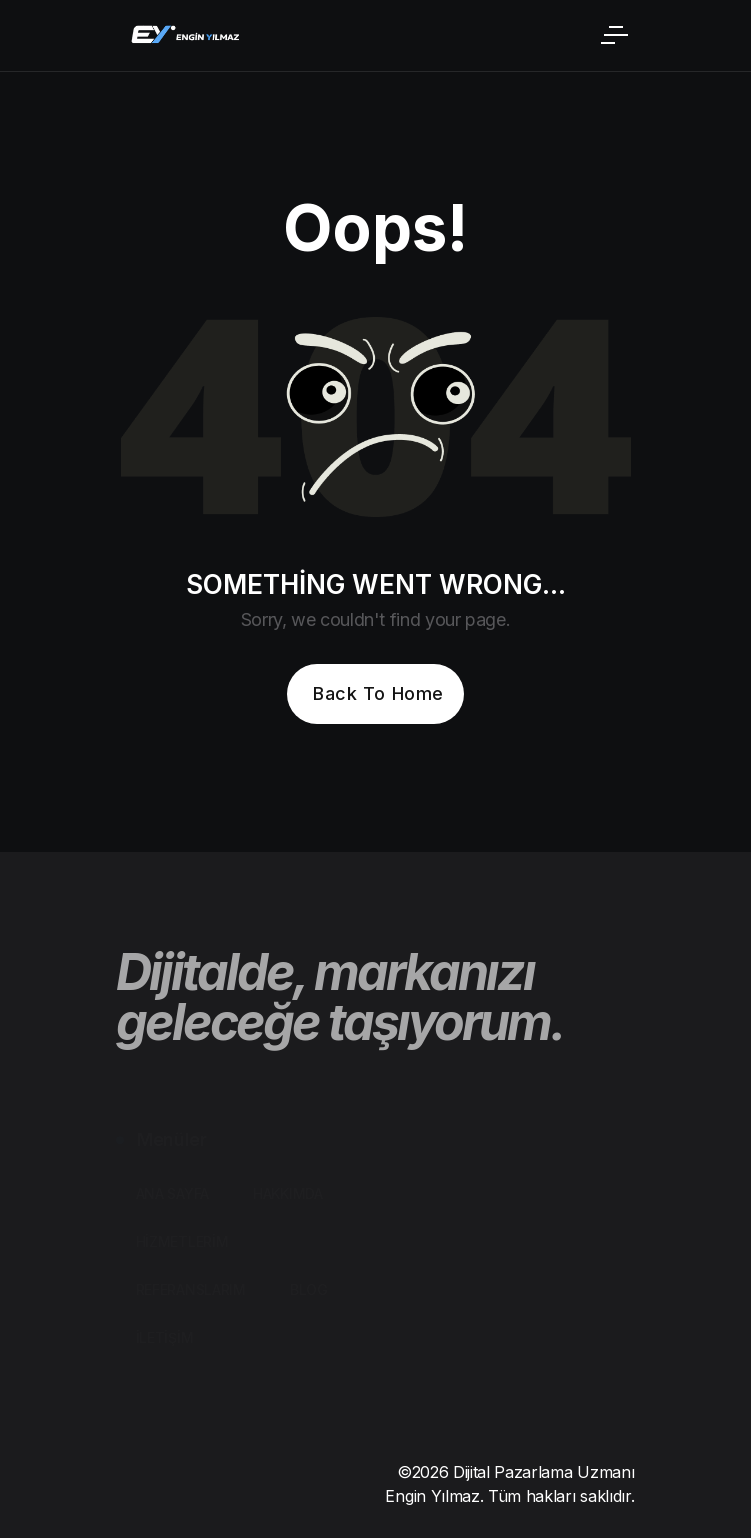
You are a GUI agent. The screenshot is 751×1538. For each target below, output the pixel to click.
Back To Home (378, 693)
